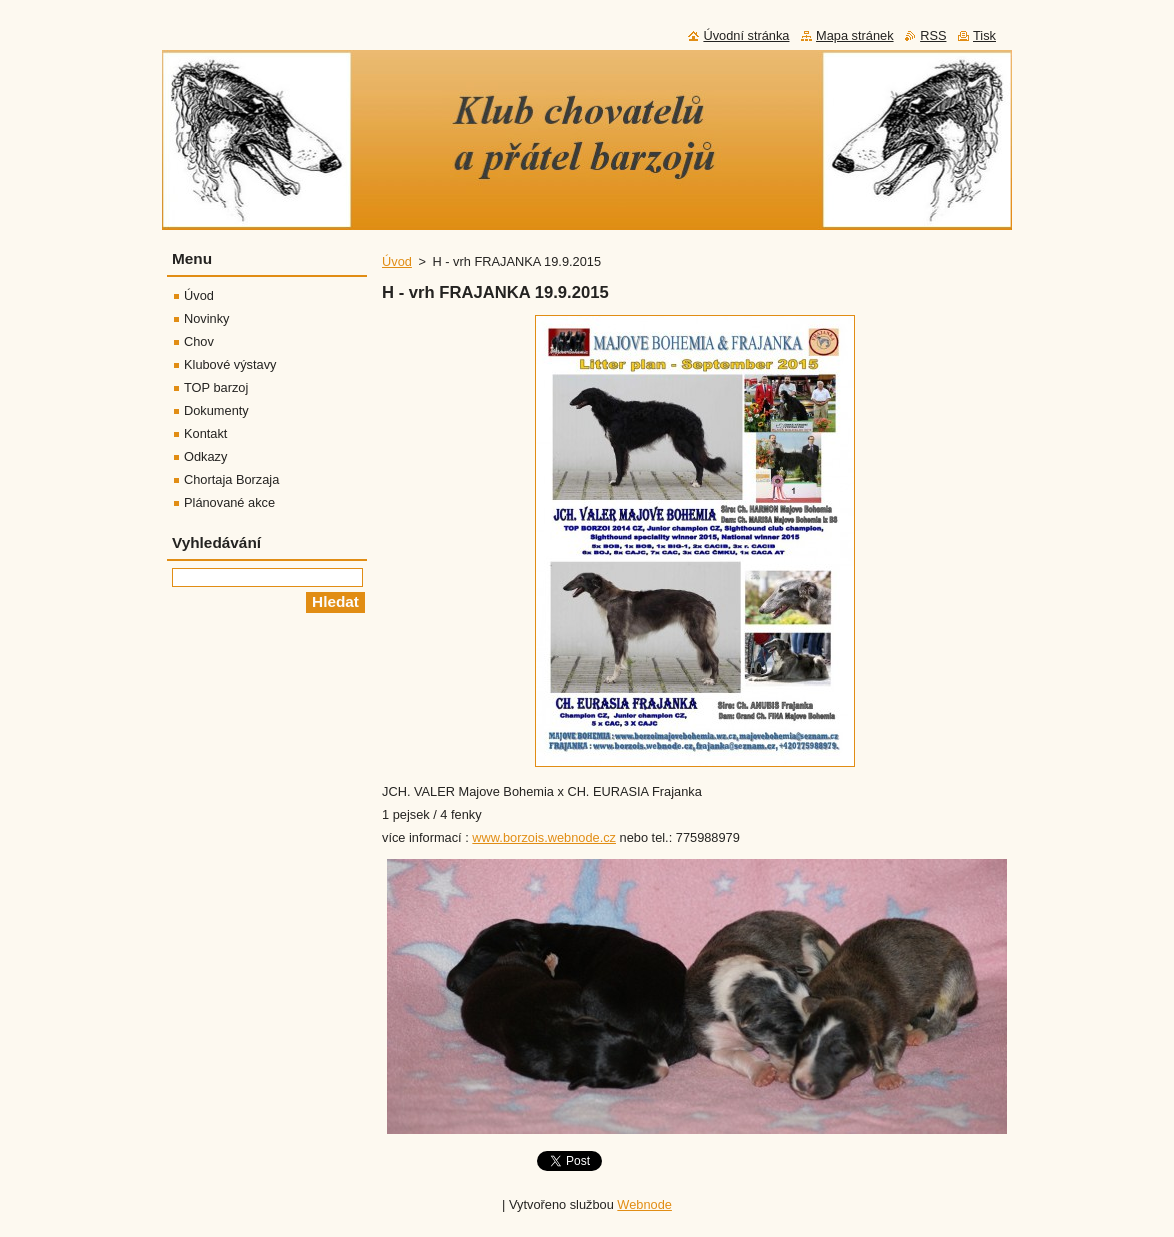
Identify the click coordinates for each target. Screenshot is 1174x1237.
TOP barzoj (216, 387)
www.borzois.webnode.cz (544, 837)
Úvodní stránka (746, 35)
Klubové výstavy (230, 364)
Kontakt (205, 433)
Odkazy (205, 456)
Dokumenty (216, 410)
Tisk (984, 35)
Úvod (397, 261)
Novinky (207, 318)
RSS (933, 35)
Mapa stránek (855, 35)
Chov (199, 341)
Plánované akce (229, 502)
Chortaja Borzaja (231, 479)
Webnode (644, 1204)
